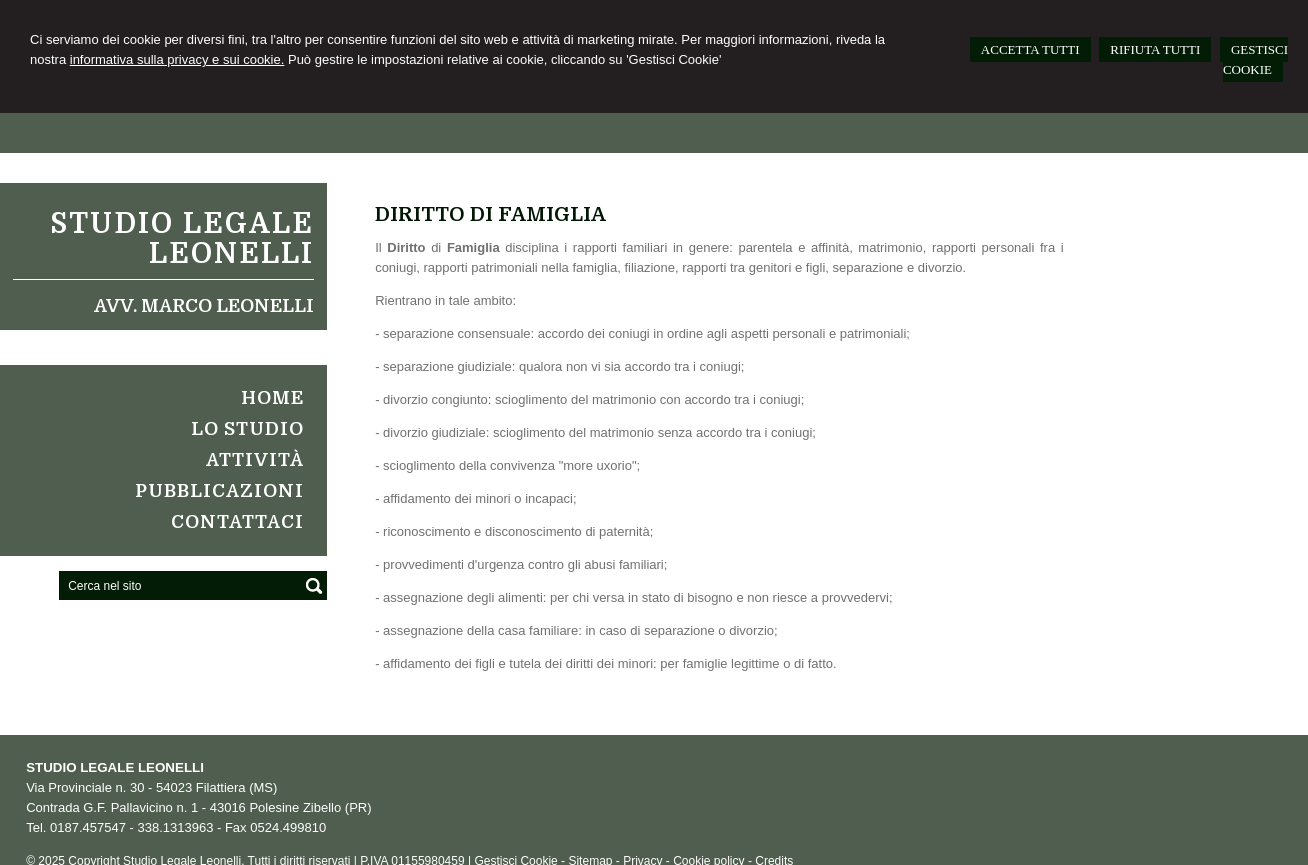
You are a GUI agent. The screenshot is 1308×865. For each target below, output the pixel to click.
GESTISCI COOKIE (1255, 59)
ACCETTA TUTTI (1030, 49)
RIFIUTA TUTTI (1155, 49)
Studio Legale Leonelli (182, 239)
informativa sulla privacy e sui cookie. (177, 59)
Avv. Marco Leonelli (204, 306)
